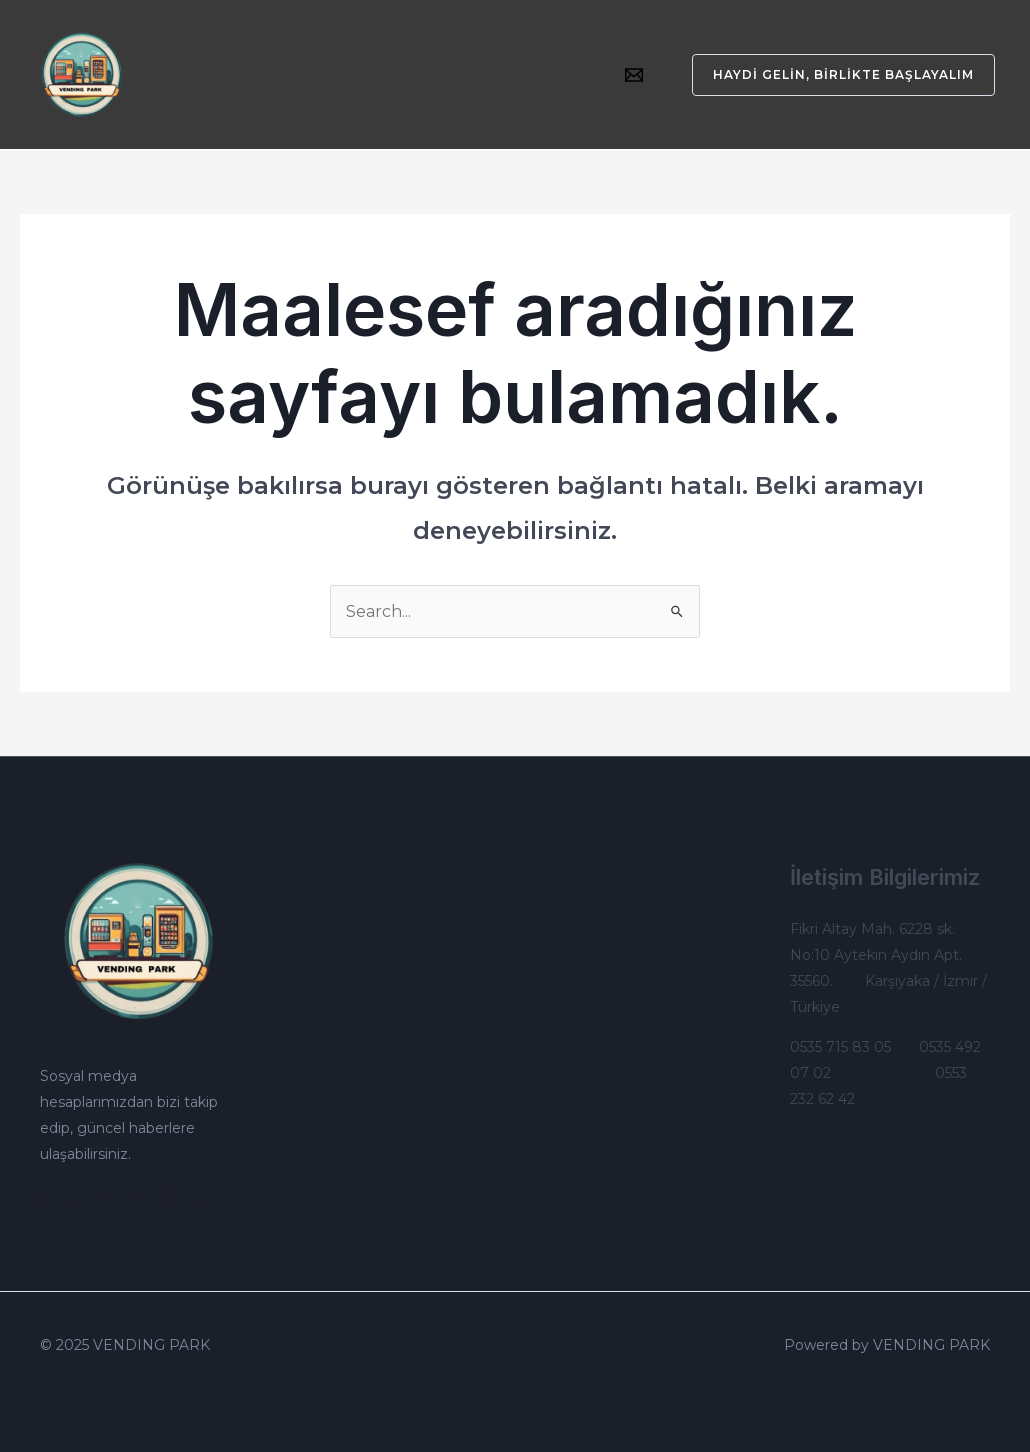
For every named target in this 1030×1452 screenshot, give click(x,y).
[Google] (197, 1196)
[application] (381, 60)
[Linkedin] (137, 1196)
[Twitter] (47, 1196)
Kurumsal (207, 60)
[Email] (634, 75)
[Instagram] (77, 1196)
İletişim (199, 90)
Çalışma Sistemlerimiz (494, 60)
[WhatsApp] (167, 1196)
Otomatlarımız (328, 60)
